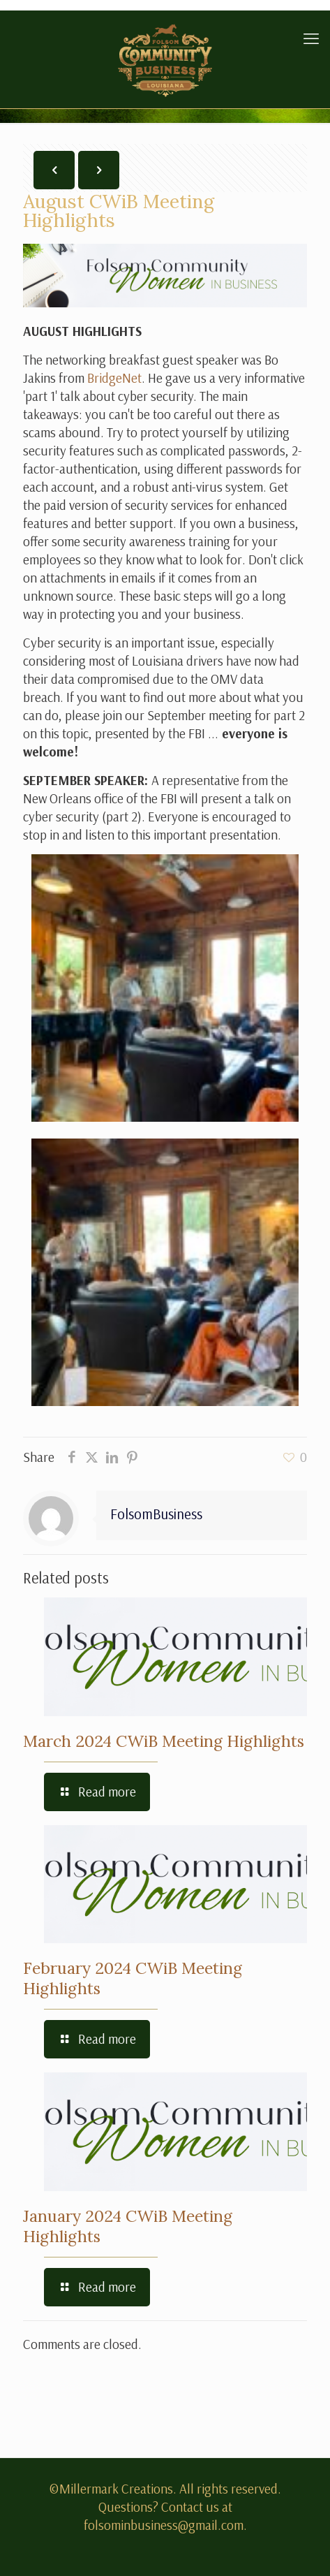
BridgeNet (114, 377)
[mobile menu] (311, 38)
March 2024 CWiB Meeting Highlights (163, 1741)
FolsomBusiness (156, 1514)
